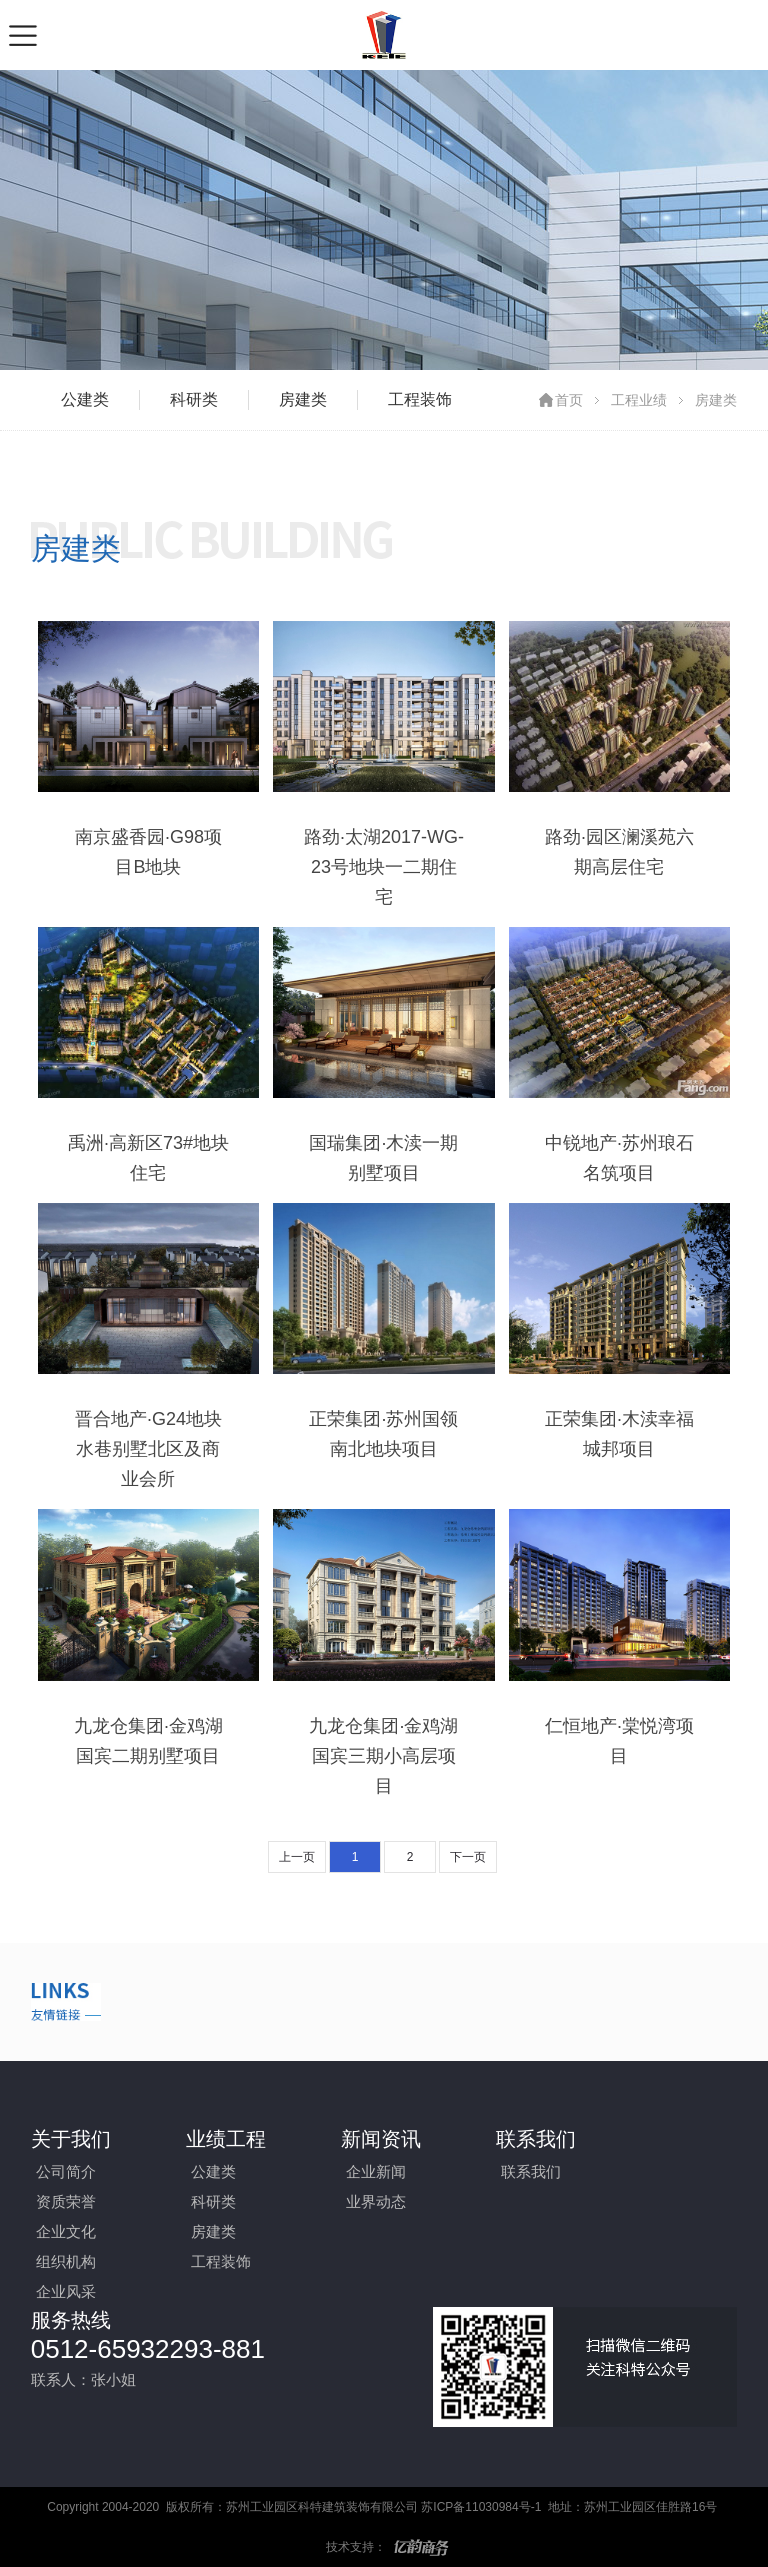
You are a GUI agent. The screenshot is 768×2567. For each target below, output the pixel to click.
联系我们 (531, 2171)
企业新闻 (376, 2171)
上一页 (297, 1857)
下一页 (468, 1857)
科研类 (194, 399)
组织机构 (66, 2261)
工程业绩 (639, 400)
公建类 (85, 399)
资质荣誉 (66, 2201)
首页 (569, 400)
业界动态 (376, 2201)
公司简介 (66, 2171)
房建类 (303, 399)
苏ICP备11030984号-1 (481, 2507)
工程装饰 (420, 399)
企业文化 (66, 2231)
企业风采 (66, 2291)
